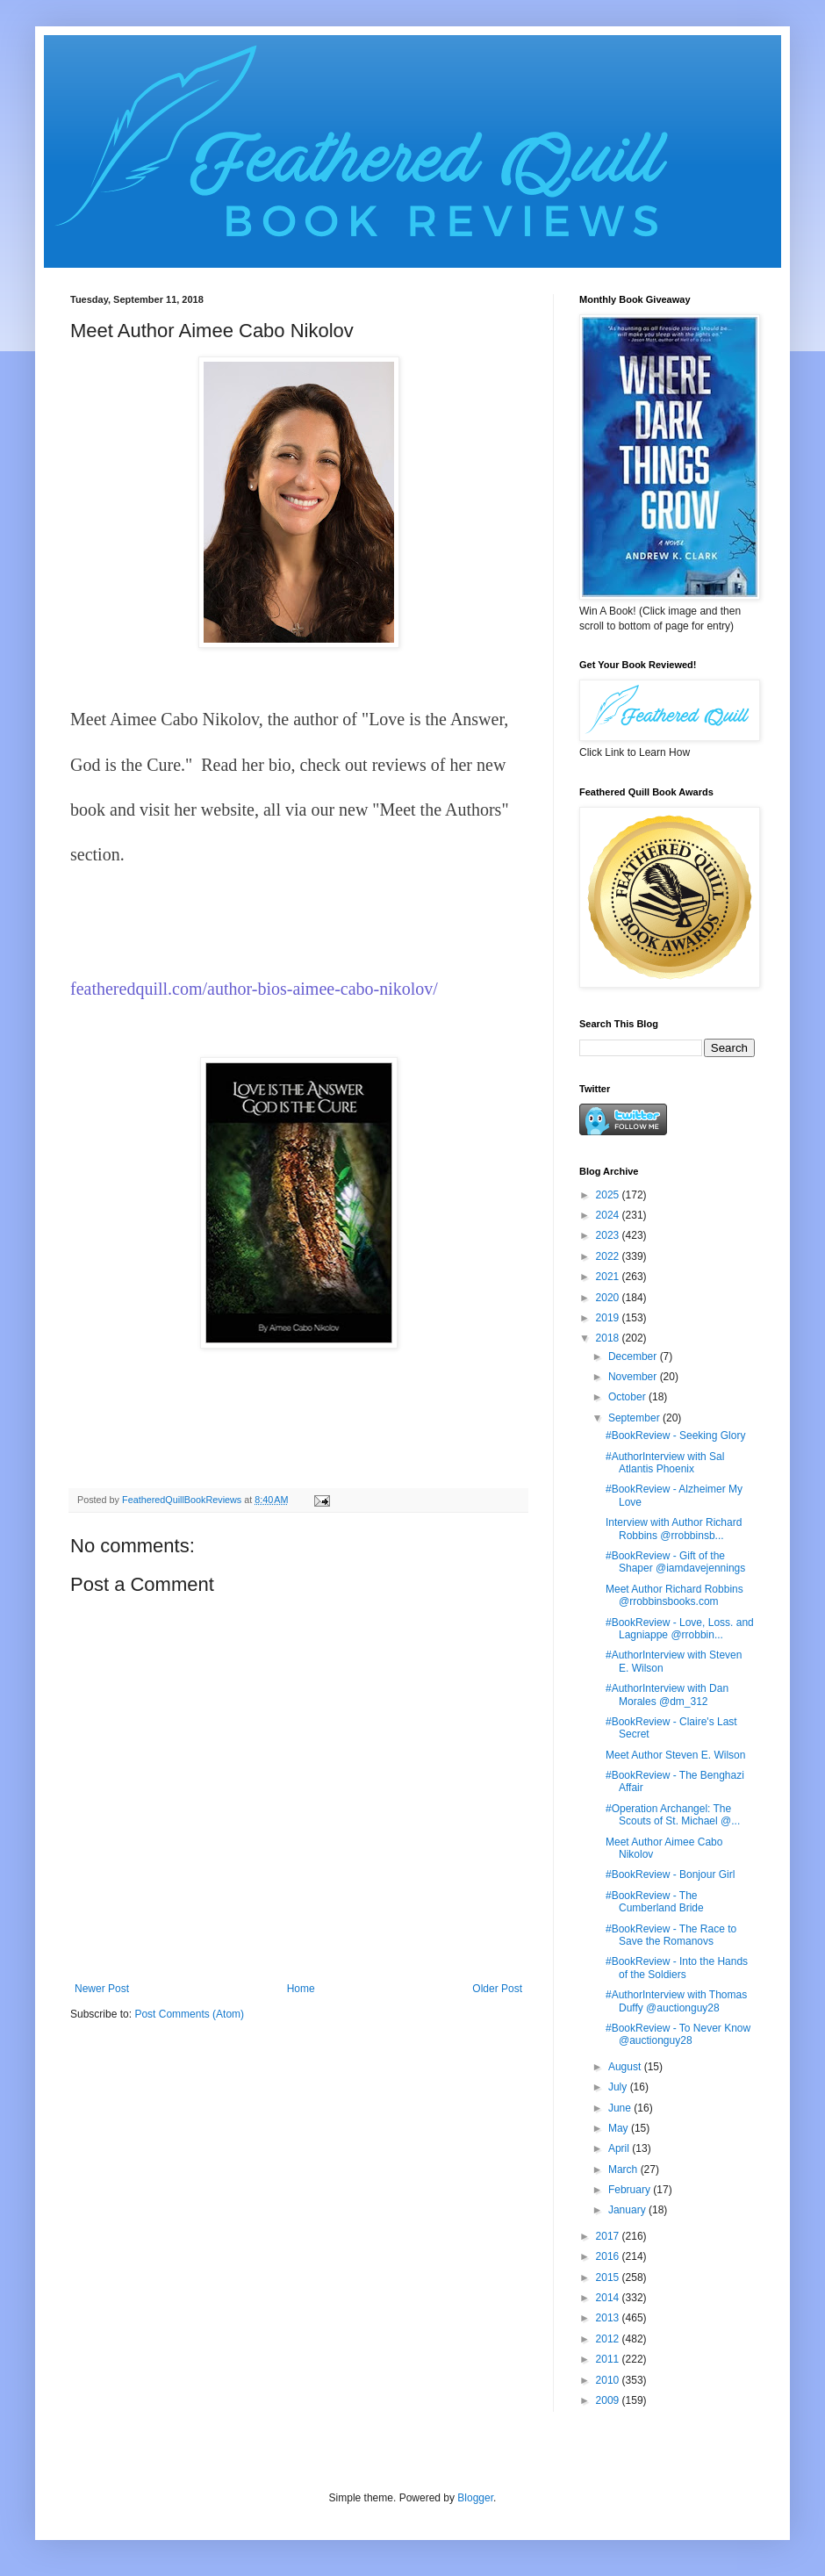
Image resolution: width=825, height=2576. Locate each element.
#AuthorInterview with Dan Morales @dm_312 (667, 1694)
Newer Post (102, 1988)
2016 (609, 2256)
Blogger (475, 2498)
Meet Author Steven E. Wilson (675, 1755)
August (626, 2067)
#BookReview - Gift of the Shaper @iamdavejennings (675, 1562)
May (619, 2128)
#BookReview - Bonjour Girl (670, 1874)
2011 (609, 2359)
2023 (609, 1235)
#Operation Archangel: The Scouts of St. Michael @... (673, 1814)
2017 (609, 2236)
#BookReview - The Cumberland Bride (655, 1901)
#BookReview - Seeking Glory (675, 1435)
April (620, 2148)
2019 (609, 1318)
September (635, 1418)
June (621, 2108)
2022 (609, 1256)
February (630, 2190)
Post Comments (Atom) (189, 2014)
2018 (609, 1338)
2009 (609, 2400)
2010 (609, 2380)
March (624, 2169)
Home (301, 1988)
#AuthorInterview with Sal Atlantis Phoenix (665, 1462)
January (628, 2210)
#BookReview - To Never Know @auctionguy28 (678, 2034)
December (634, 1356)
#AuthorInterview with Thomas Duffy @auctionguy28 (676, 2001)
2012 (609, 2339)
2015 (609, 2277)
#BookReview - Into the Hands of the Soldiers (677, 1967)
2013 (609, 2318)
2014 (609, 2298)
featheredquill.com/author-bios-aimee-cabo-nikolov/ (254, 988)
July (619, 2087)
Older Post (497, 1988)
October (628, 1397)
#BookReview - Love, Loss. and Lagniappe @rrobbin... (680, 1628)
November (634, 1377)
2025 (609, 1195)
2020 (609, 1298)
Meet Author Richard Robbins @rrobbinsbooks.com (674, 1595)
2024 (609, 1215)
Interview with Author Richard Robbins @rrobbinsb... (674, 1528)
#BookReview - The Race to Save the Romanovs (671, 1935)
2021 (609, 1276)
